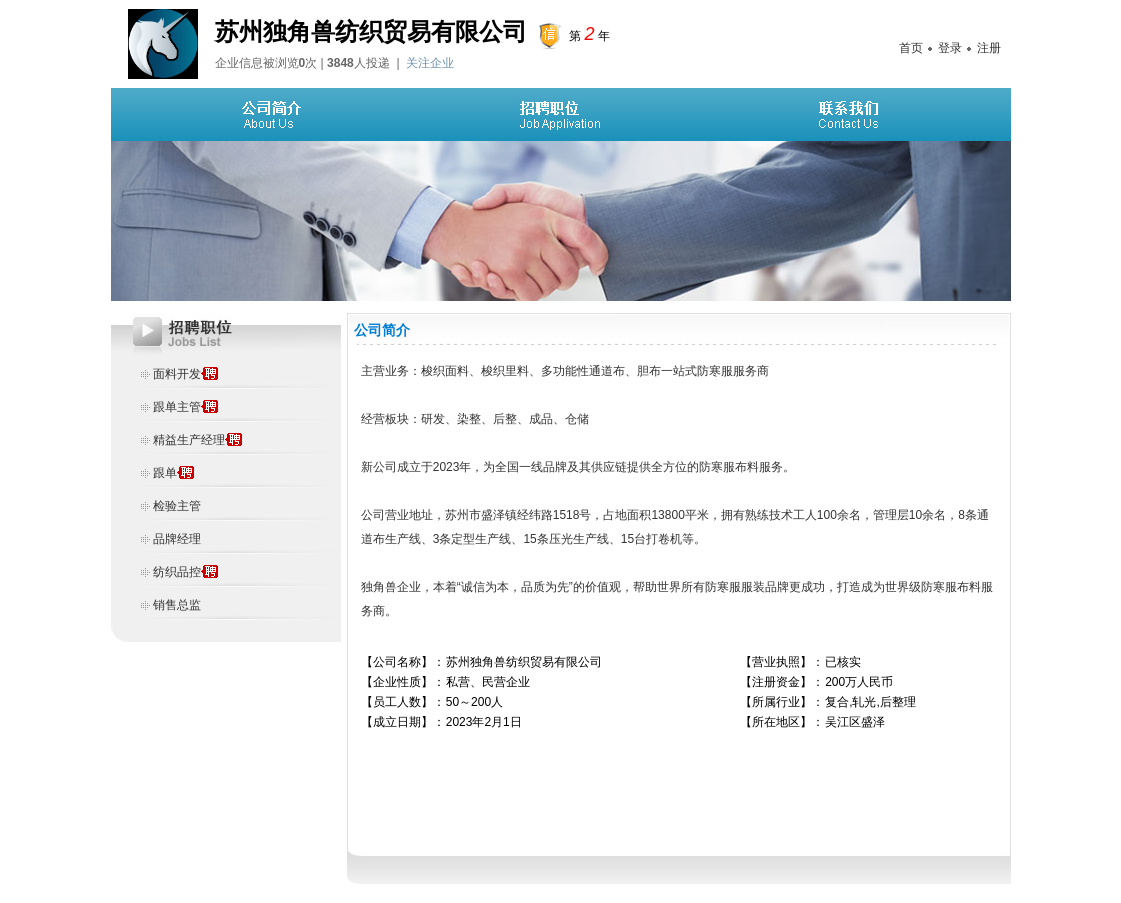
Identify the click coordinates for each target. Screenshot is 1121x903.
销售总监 (177, 605)
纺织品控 (177, 572)
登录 (950, 48)
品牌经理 (177, 539)
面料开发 (177, 374)
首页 (911, 48)
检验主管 (177, 506)
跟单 (165, 473)
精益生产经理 (189, 440)
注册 (989, 48)
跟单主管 (177, 407)
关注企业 (430, 63)
